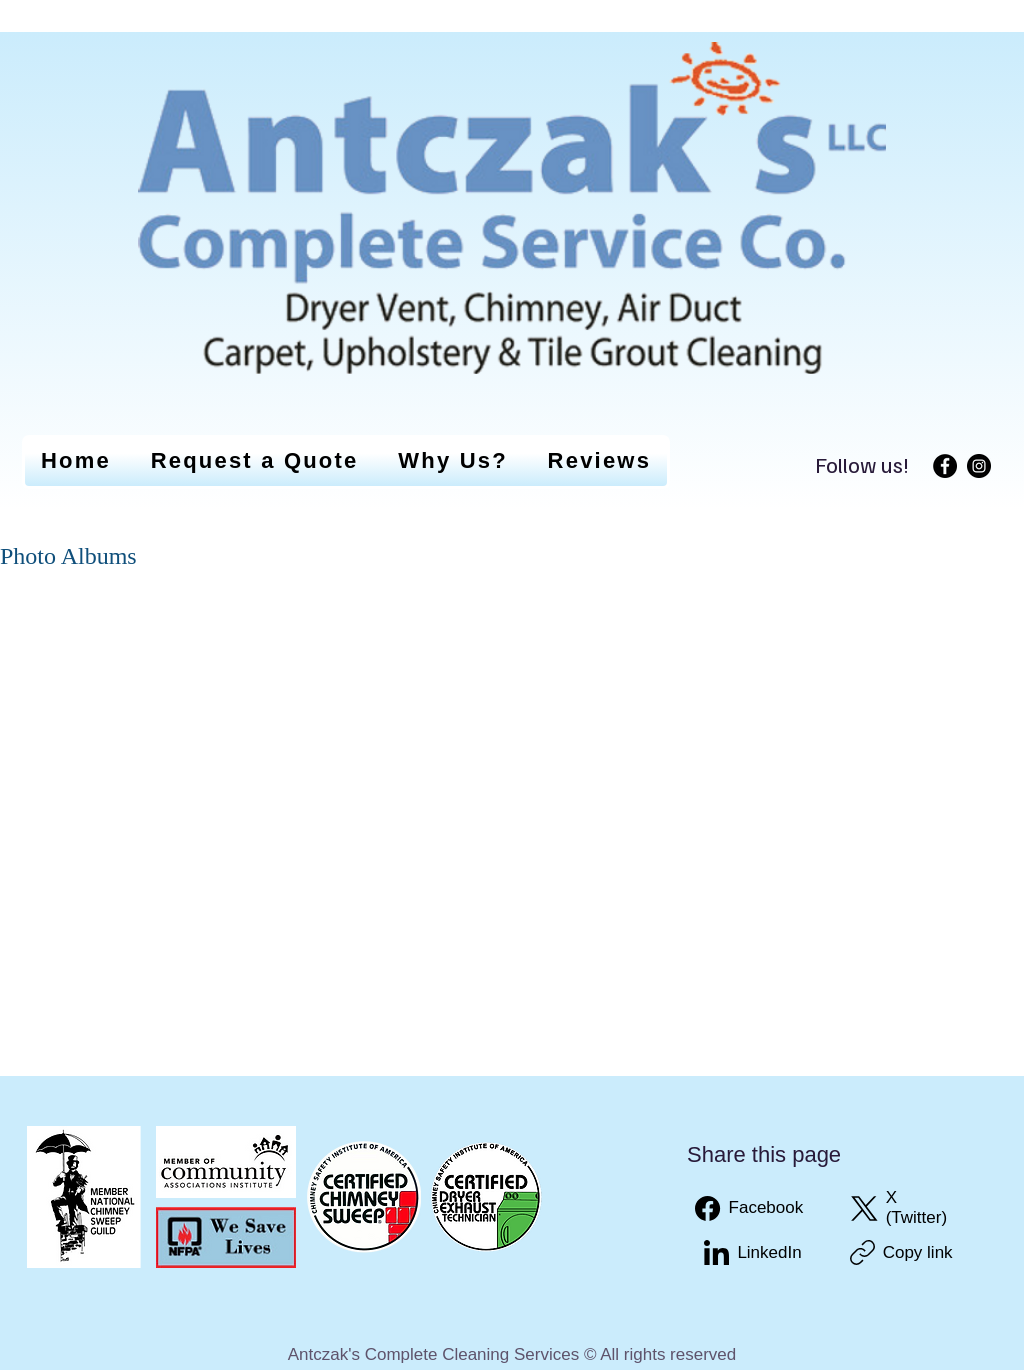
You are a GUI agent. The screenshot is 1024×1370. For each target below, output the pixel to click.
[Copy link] (901, 1252)
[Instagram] (979, 466)
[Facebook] (945, 466)
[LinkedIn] (752, 1252)
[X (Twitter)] (906, 1208)
